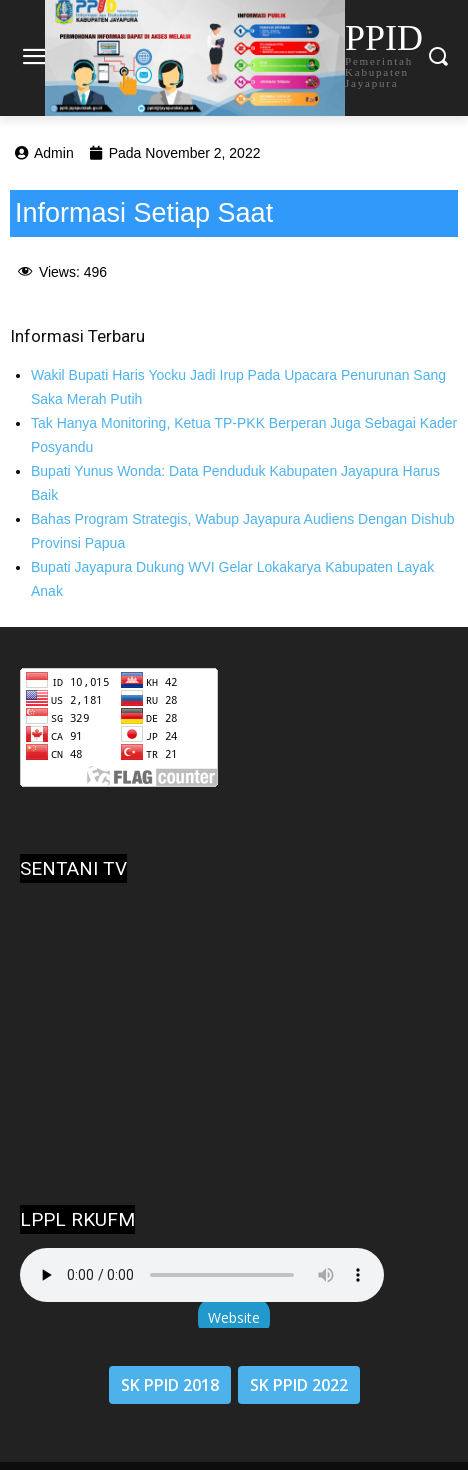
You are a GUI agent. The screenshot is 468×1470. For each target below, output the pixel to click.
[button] (438, 57)
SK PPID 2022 (299, 1385)
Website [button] (234, 1317)
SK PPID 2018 (170, 1385)
